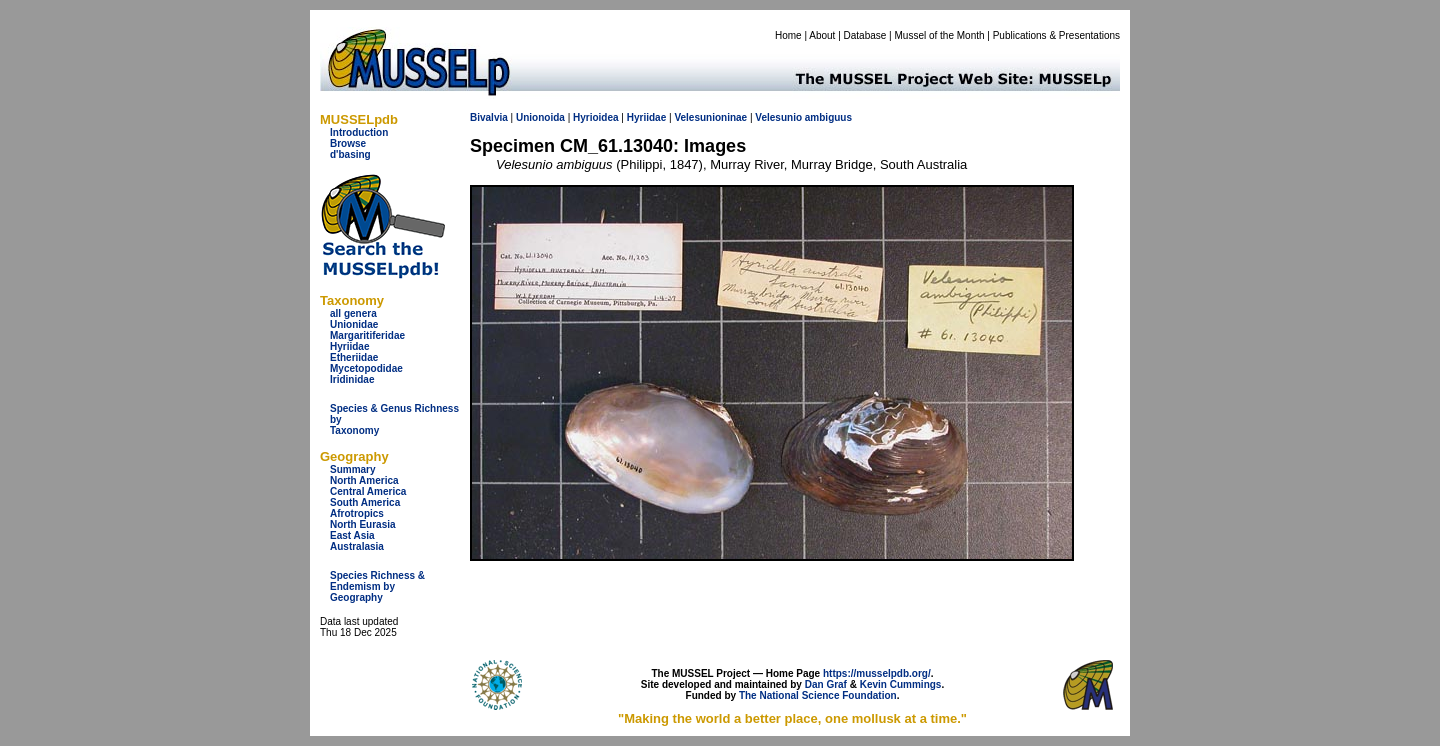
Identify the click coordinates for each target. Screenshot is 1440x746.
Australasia (357, 546)
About (822, 35)
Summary (353, 469)
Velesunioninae (710, 117)
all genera (353, 313)
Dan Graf (826, 684)
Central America (368, 491)
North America (364, 480)
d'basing (350, 154)
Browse (348, 143)
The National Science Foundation (818, 695)
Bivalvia (489, 117)
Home (788, 35)
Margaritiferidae (367, 335)
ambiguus (828, 117)
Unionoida (540, 117)
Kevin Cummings (901, 684)
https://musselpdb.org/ (877, 673)
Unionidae (354, 324)
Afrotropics (357, 513)
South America (365, 502)
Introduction (359, 132)
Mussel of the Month (940, 35)
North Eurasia (363, 524)
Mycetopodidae (366, 368)
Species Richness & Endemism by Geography (377, 586)
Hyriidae (349, 346)
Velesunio (778, 117)
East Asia (352, 535)
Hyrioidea (596, 117)
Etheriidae (354, 357)
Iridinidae (352, 379)
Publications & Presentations (1056, 35)
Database (865, 35)
